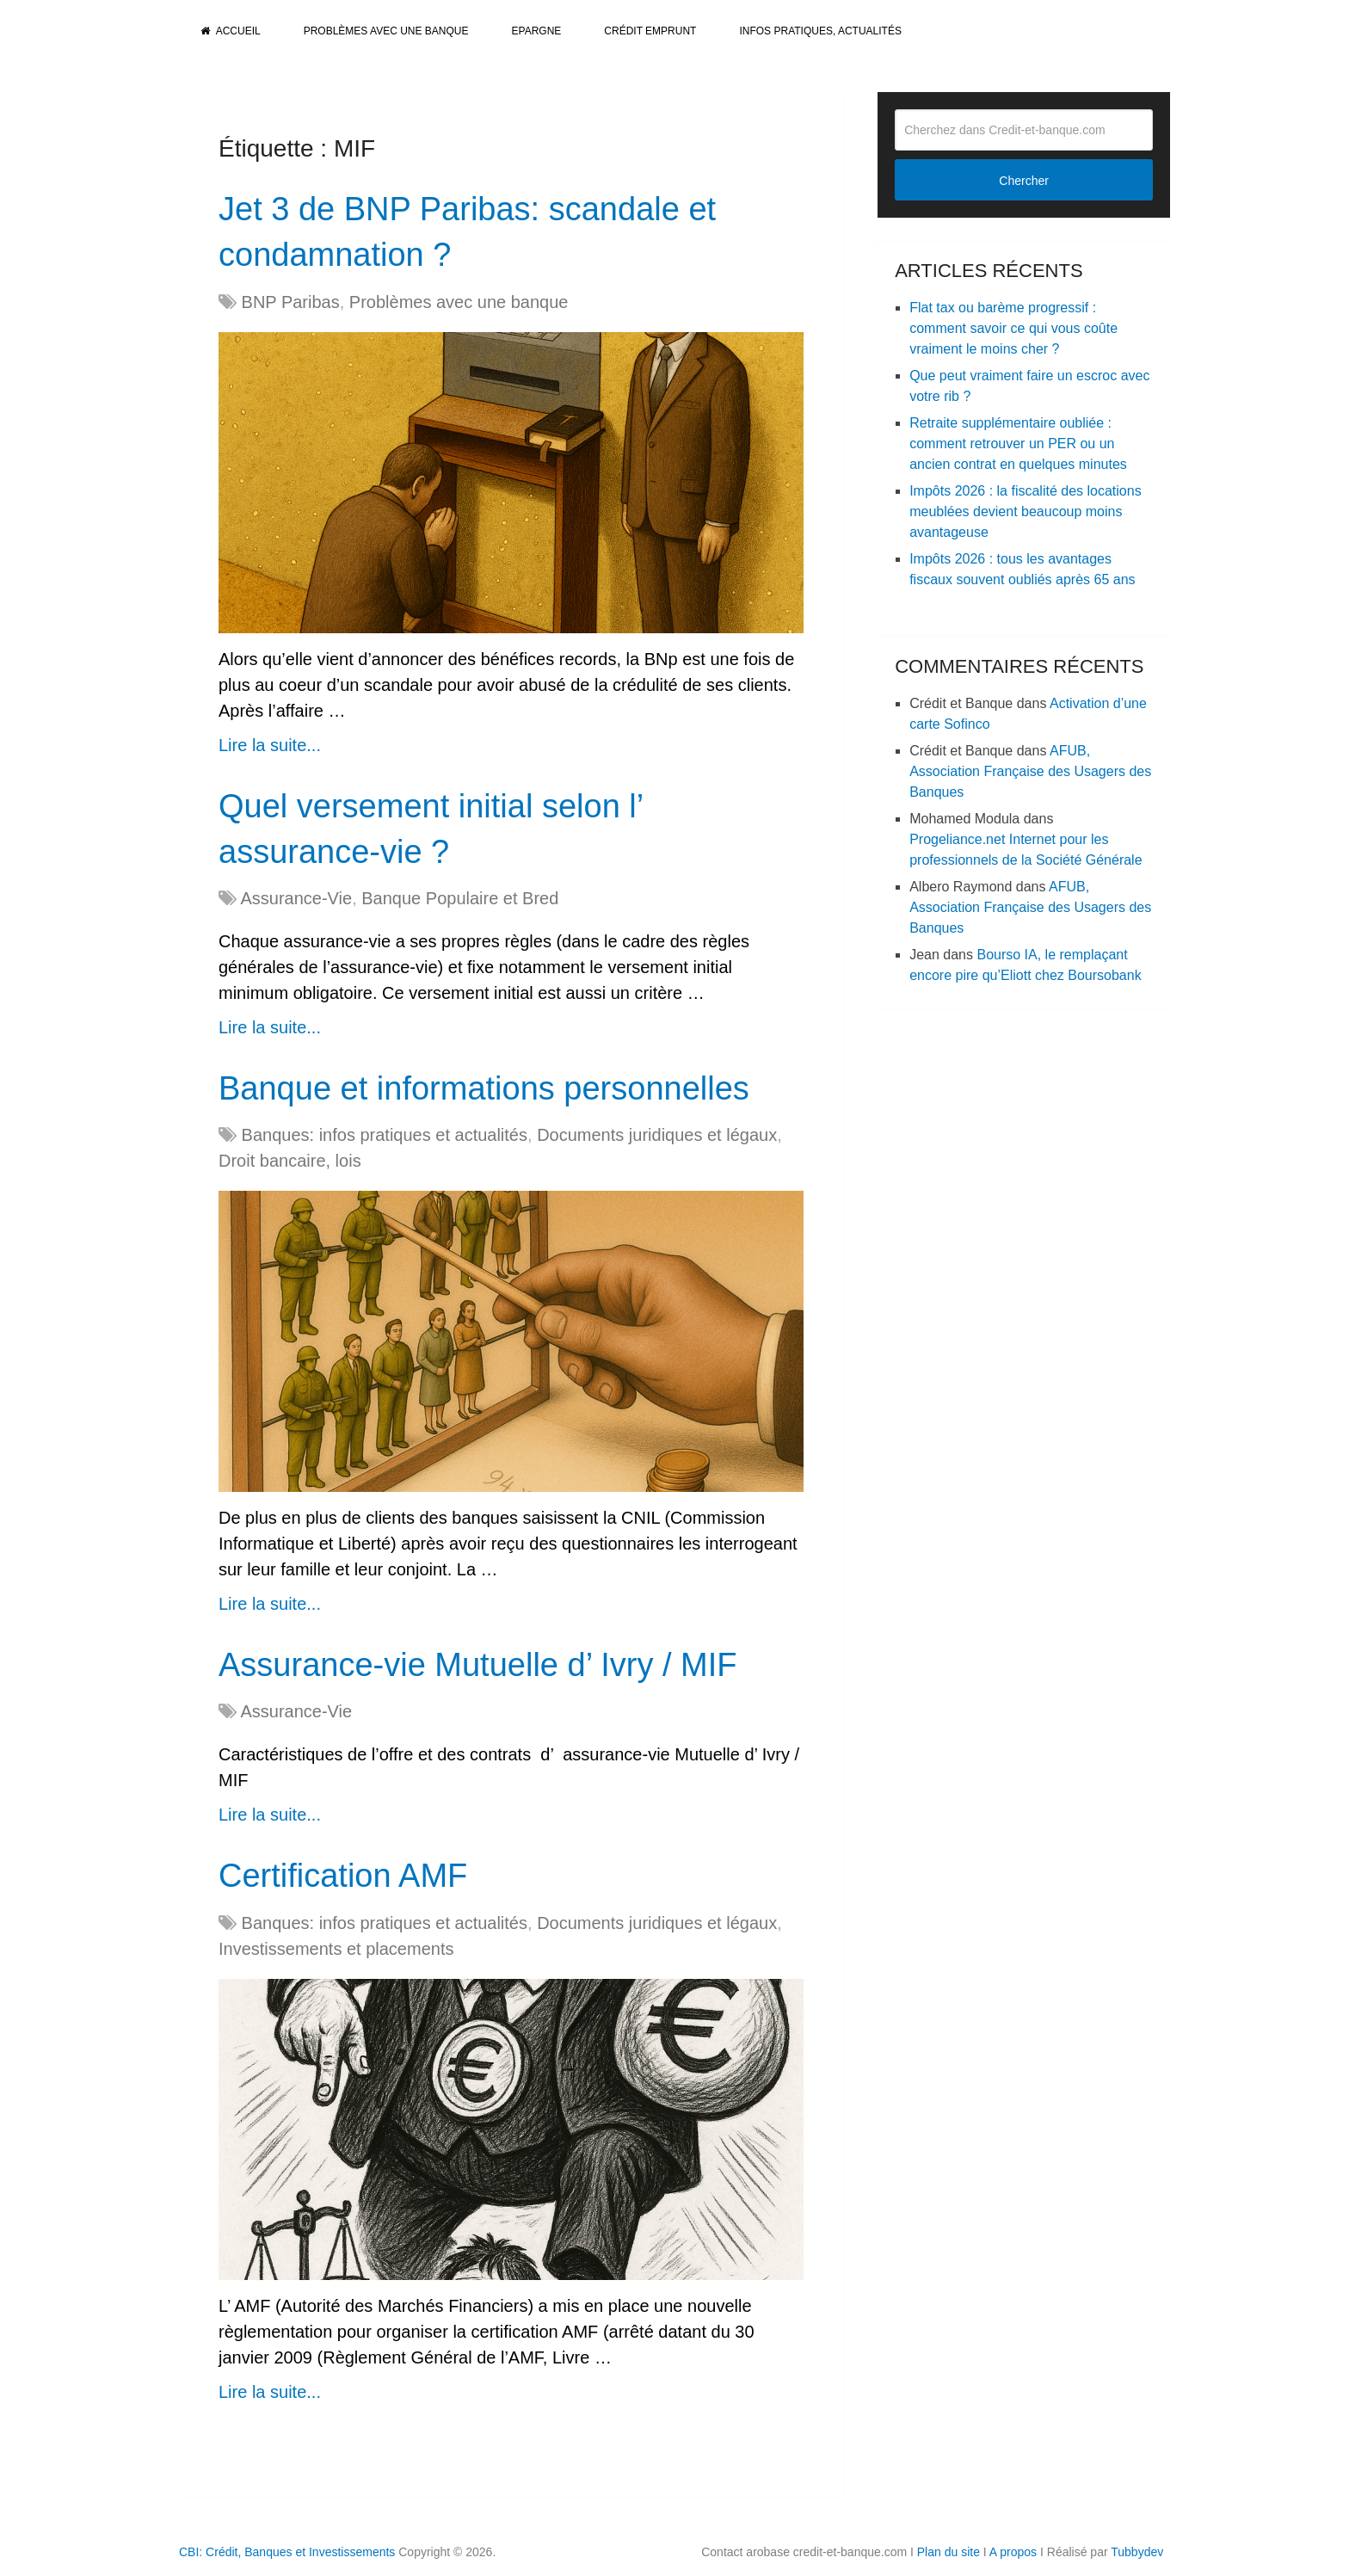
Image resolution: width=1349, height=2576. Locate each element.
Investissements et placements (336, 1948)
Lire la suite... (270, 745)
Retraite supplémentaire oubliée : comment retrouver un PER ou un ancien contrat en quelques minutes (1018, 443)
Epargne (537, 31)
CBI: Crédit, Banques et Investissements (287, 2552)
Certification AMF (343, 1876)
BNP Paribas (291, 302)
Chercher (1024, 181)
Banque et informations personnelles (484, 1088)
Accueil (230, 31)
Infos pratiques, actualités (820, 31)
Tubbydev (1137, 2552)
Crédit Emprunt (650, 31)
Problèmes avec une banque (386, 31)
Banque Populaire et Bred (459, 898)
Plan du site (948, 2552)
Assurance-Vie (296, 898)
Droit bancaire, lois (290, 1160)
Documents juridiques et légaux (657, 1134)
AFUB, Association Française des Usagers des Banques (1030, 771)
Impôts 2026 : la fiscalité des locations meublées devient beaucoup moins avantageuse (1025, 511)
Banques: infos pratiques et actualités (384, 1134)
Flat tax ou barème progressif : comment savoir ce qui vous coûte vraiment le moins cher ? (1013, 328)
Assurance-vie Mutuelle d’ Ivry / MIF (478, 1665)
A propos (1013, 2552)
